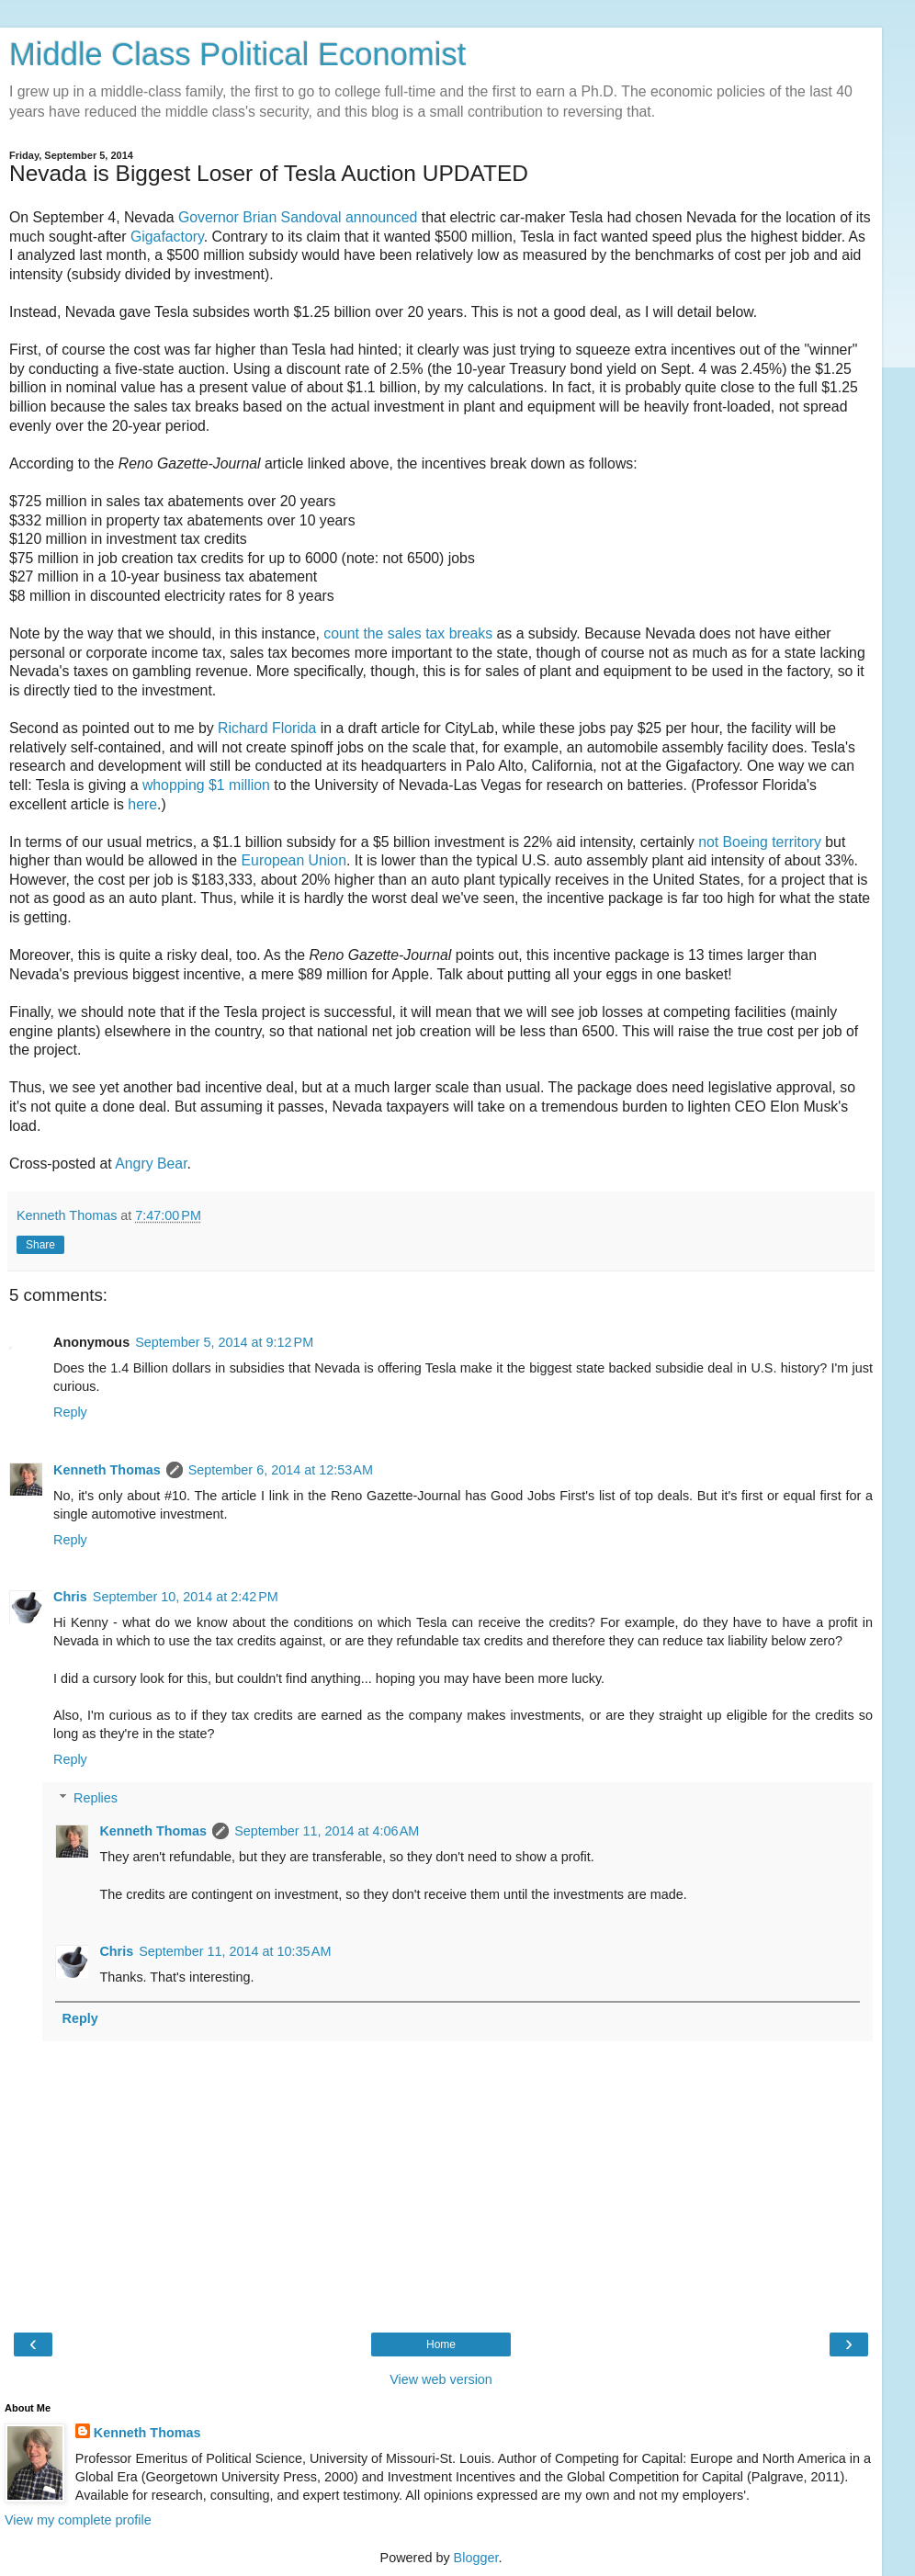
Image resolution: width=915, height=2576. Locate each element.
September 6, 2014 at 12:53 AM (280, 1470)
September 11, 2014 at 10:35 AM (235, 1951)
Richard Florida (267, 728)
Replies (95, 1798)
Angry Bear (150, 1163)
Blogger (476, 2557)
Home (441, 2344)
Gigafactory (167, 236)
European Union (294, 860)
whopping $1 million (206, 785)
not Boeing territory (759, 842)
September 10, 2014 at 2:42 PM (185, 1596)
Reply (70, 1412)
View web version (441, 2379)
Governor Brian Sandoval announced (297, 217)
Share (40, 1244)
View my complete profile (78, 2520)
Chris (70, 1596)
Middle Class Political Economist (237, 54)
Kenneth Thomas (107, 1470)
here (142, 804)
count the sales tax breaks (407, 633)
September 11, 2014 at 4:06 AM (326, 1831)
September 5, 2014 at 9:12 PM (224, 1342)
